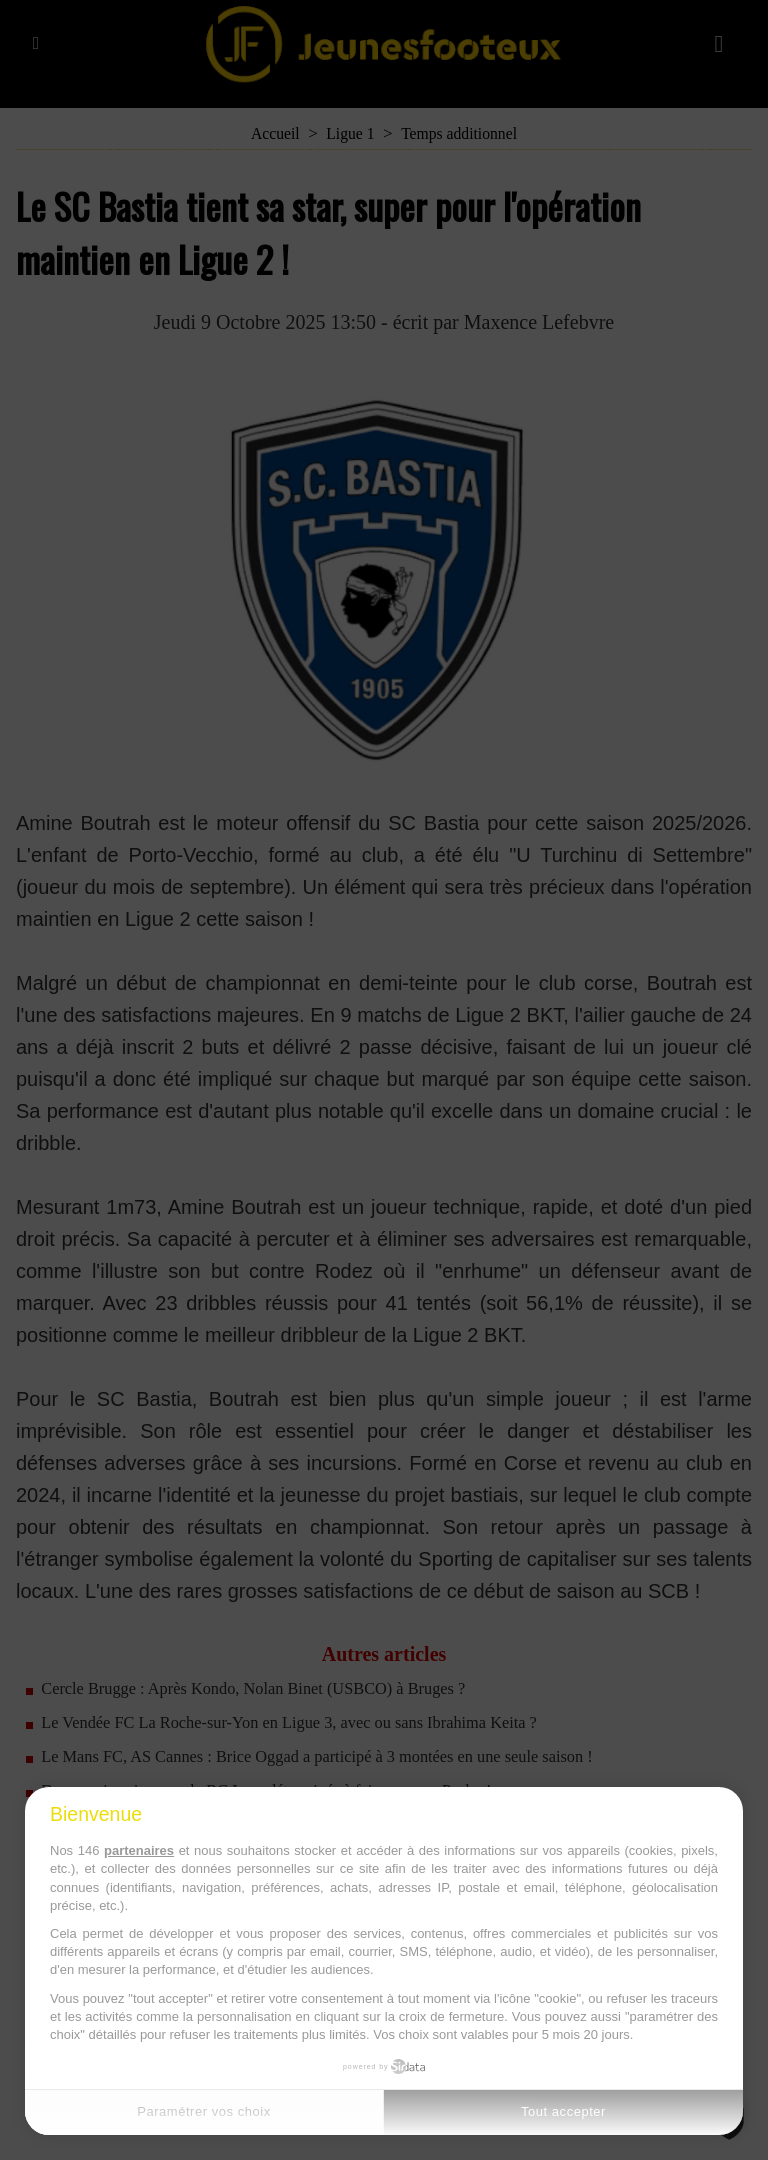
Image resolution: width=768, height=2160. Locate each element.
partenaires (139, 1850)
